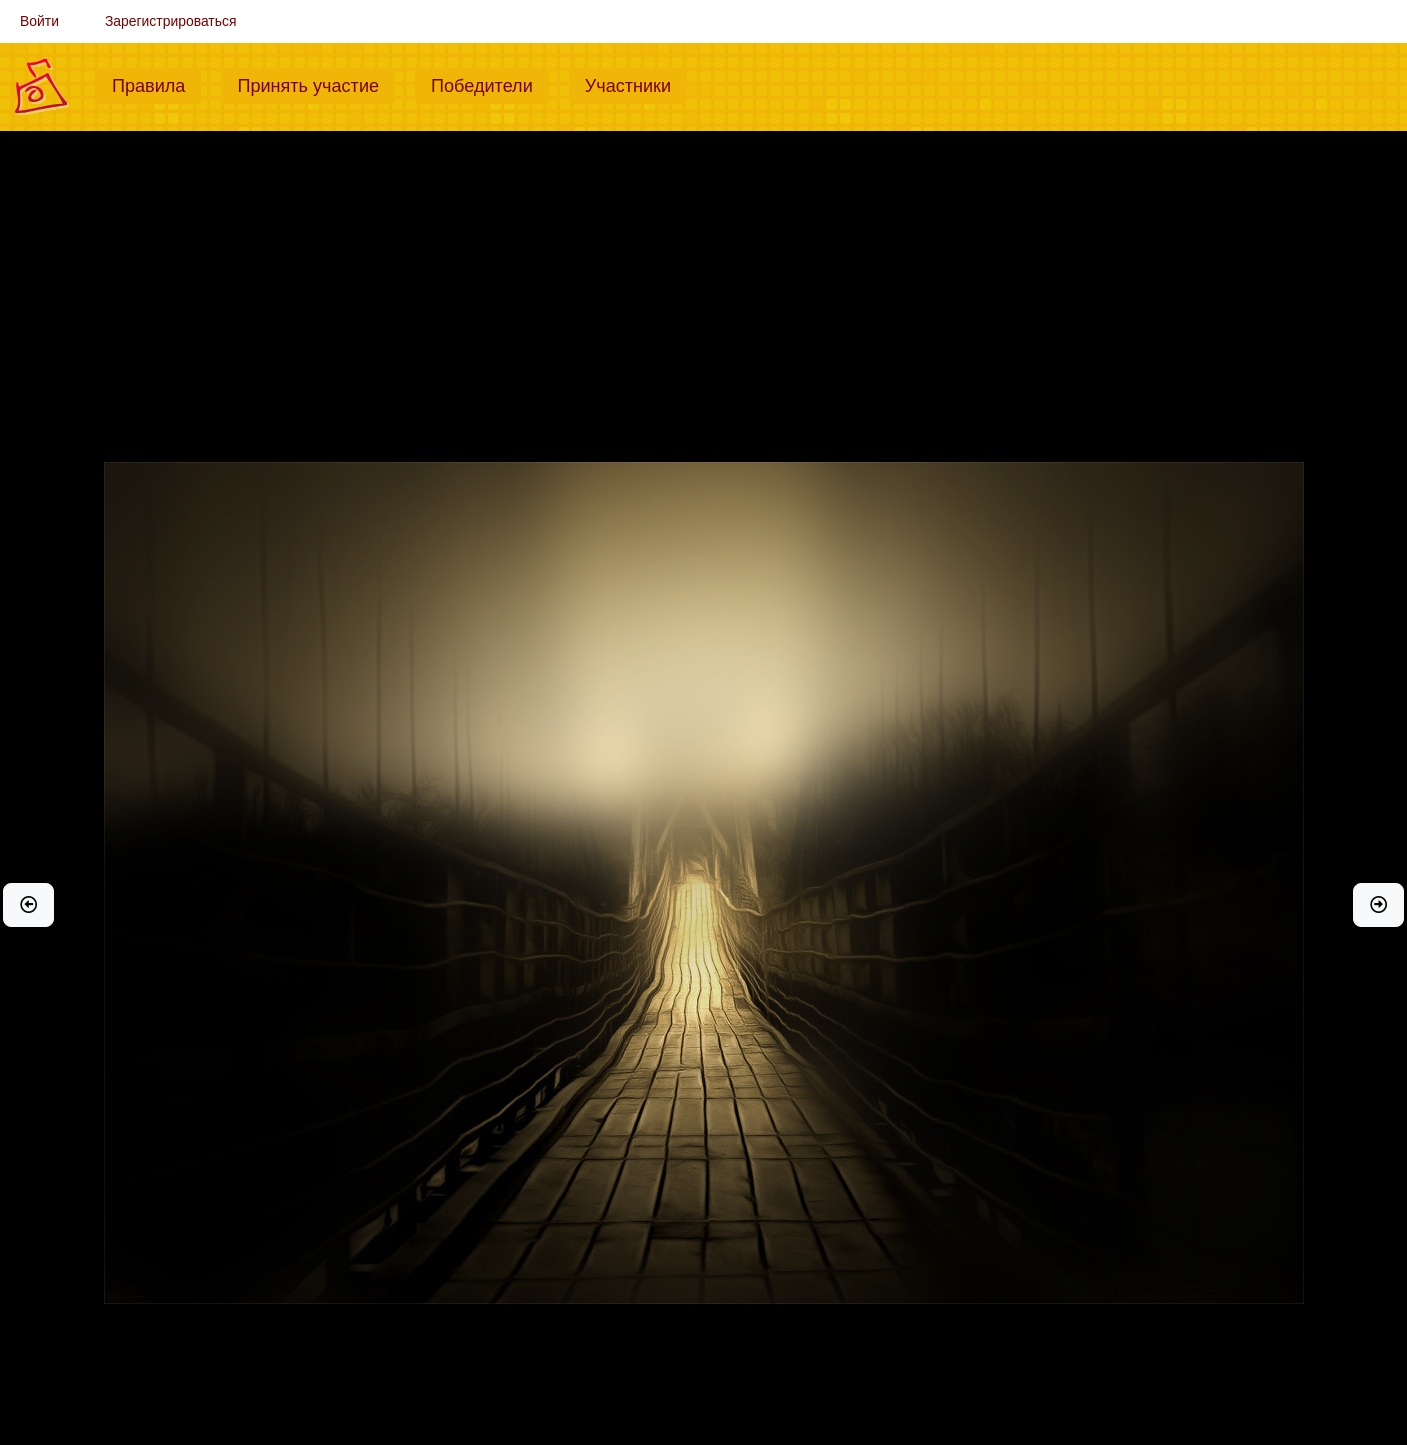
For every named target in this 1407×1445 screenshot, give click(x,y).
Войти (39, 21)
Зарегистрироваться (171, 21)
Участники (636, 84)
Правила (156, 84)
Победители (490, 84)
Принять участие (316, 84)
